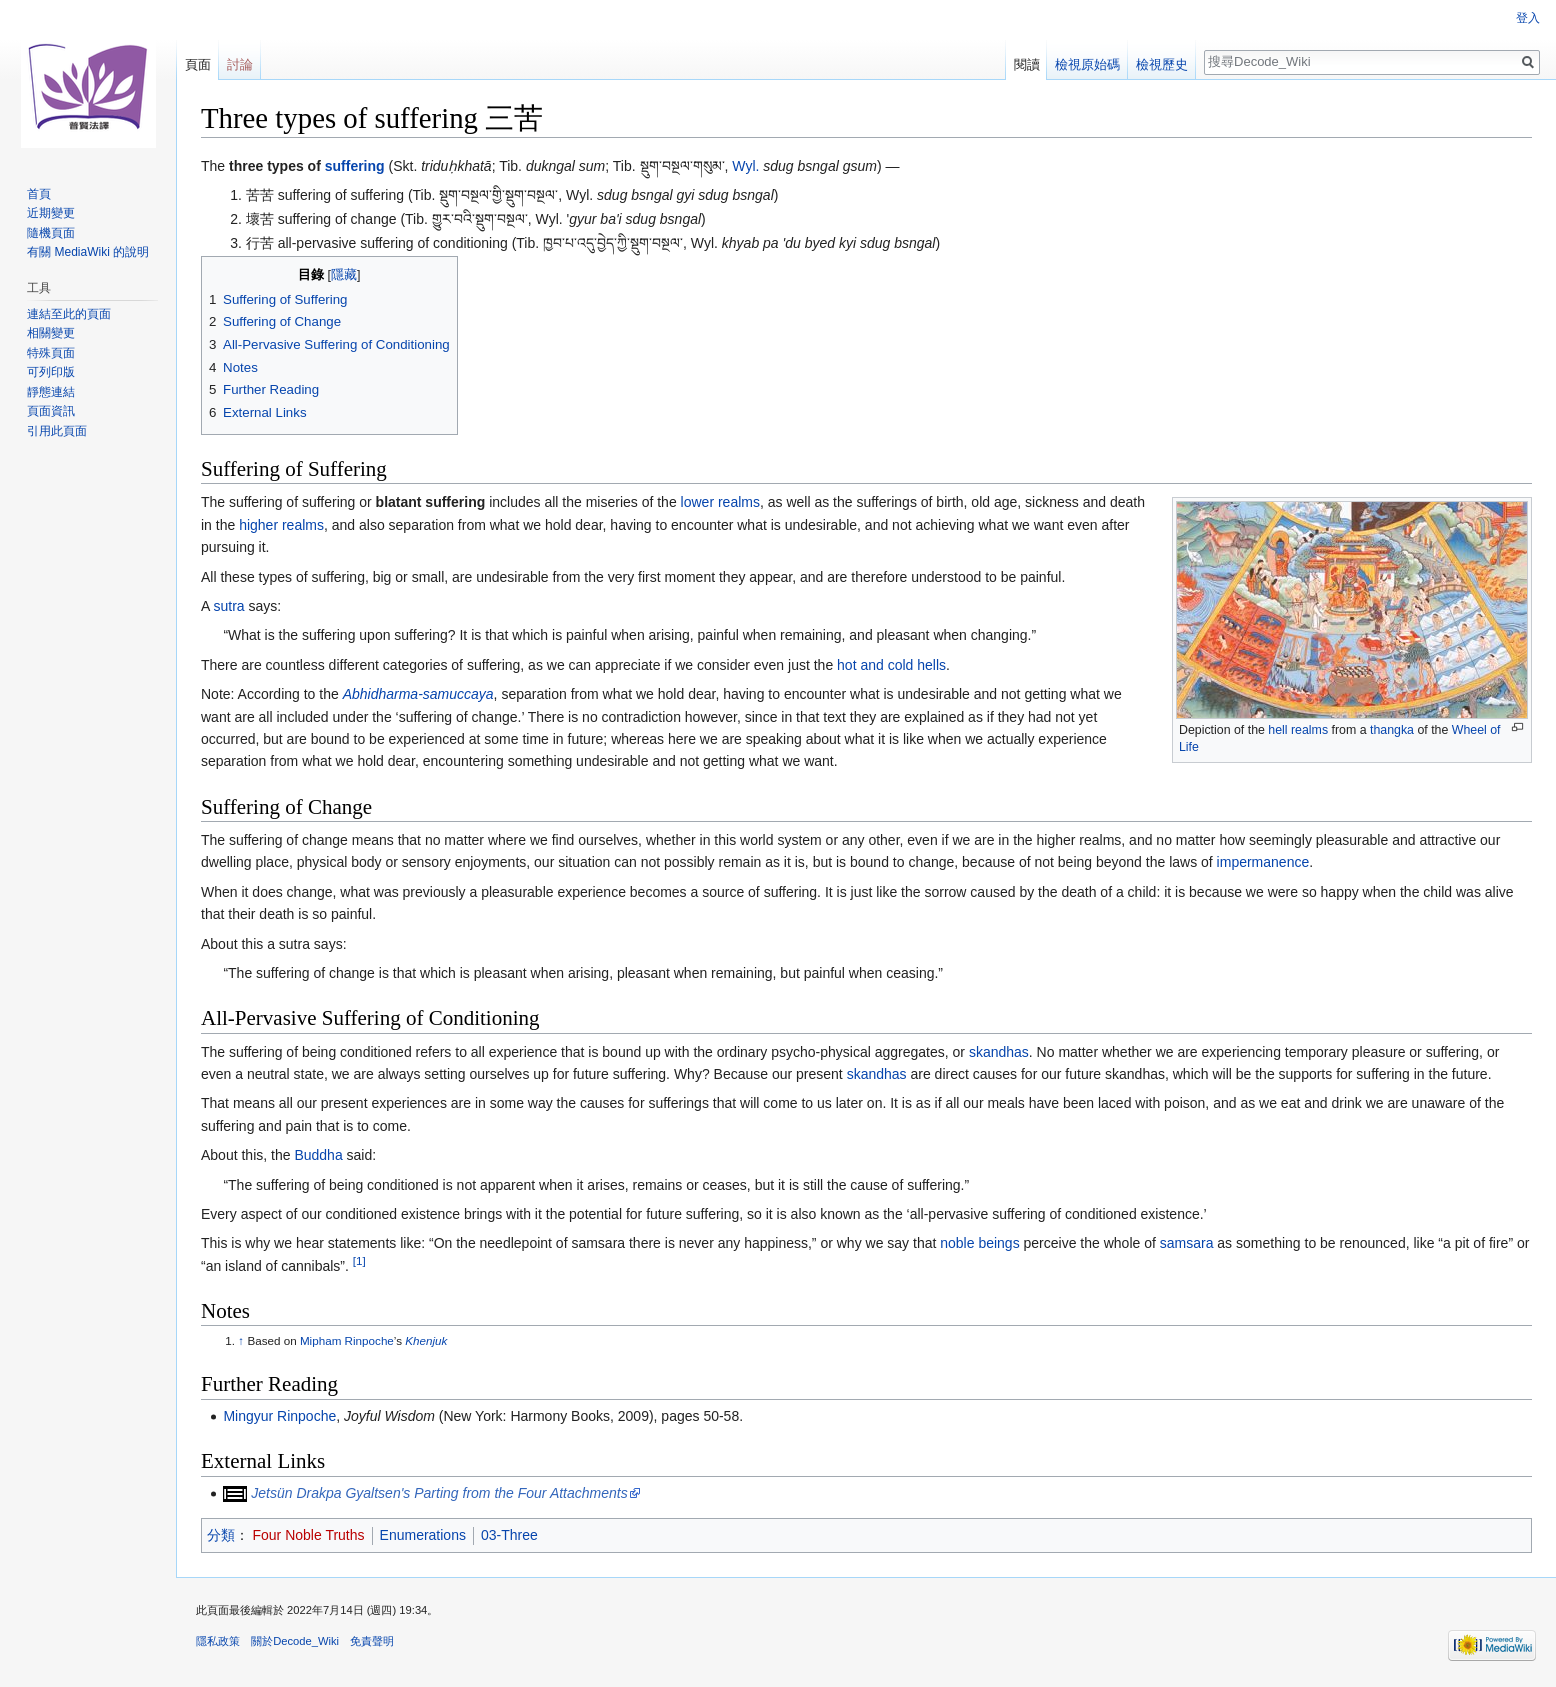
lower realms (720, 502)
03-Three (509, 1535)
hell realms (1298, 730)
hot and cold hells (891, 665)
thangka (1392, 730)
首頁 (39, 194)
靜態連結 (51, 392)
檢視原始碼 (1087, 64)
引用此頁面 (57, 431)
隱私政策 (218, 1641)
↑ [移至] (241, 1340)
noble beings (979, 1243)
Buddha (318, 1155)
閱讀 (1027, 64)
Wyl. (745, 166)
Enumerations (423, 1535)
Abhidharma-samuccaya (418, 694)
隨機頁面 (51, 233)
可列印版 (51, 372)
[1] (359, 1260)
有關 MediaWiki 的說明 (88, 252)
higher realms (281, 525)
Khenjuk (426, 1340)
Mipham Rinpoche (347, 1340)
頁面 (198, 64)
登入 (1528, 18)
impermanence (1263, 862)
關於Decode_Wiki (295, 1641)
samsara (1187, 1243)
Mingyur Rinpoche (279, 1416)
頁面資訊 (51, 411)
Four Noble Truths (309, 1535)
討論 (240, 64)
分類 (221, 1535)
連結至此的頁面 (69, 314)
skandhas (999, 1052)
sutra (228, 606)
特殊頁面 (51, 353)
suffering (355, 166)
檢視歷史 (1162, 64)
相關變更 (51, 333)
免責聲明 (372, 1641)
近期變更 (51, 213)
